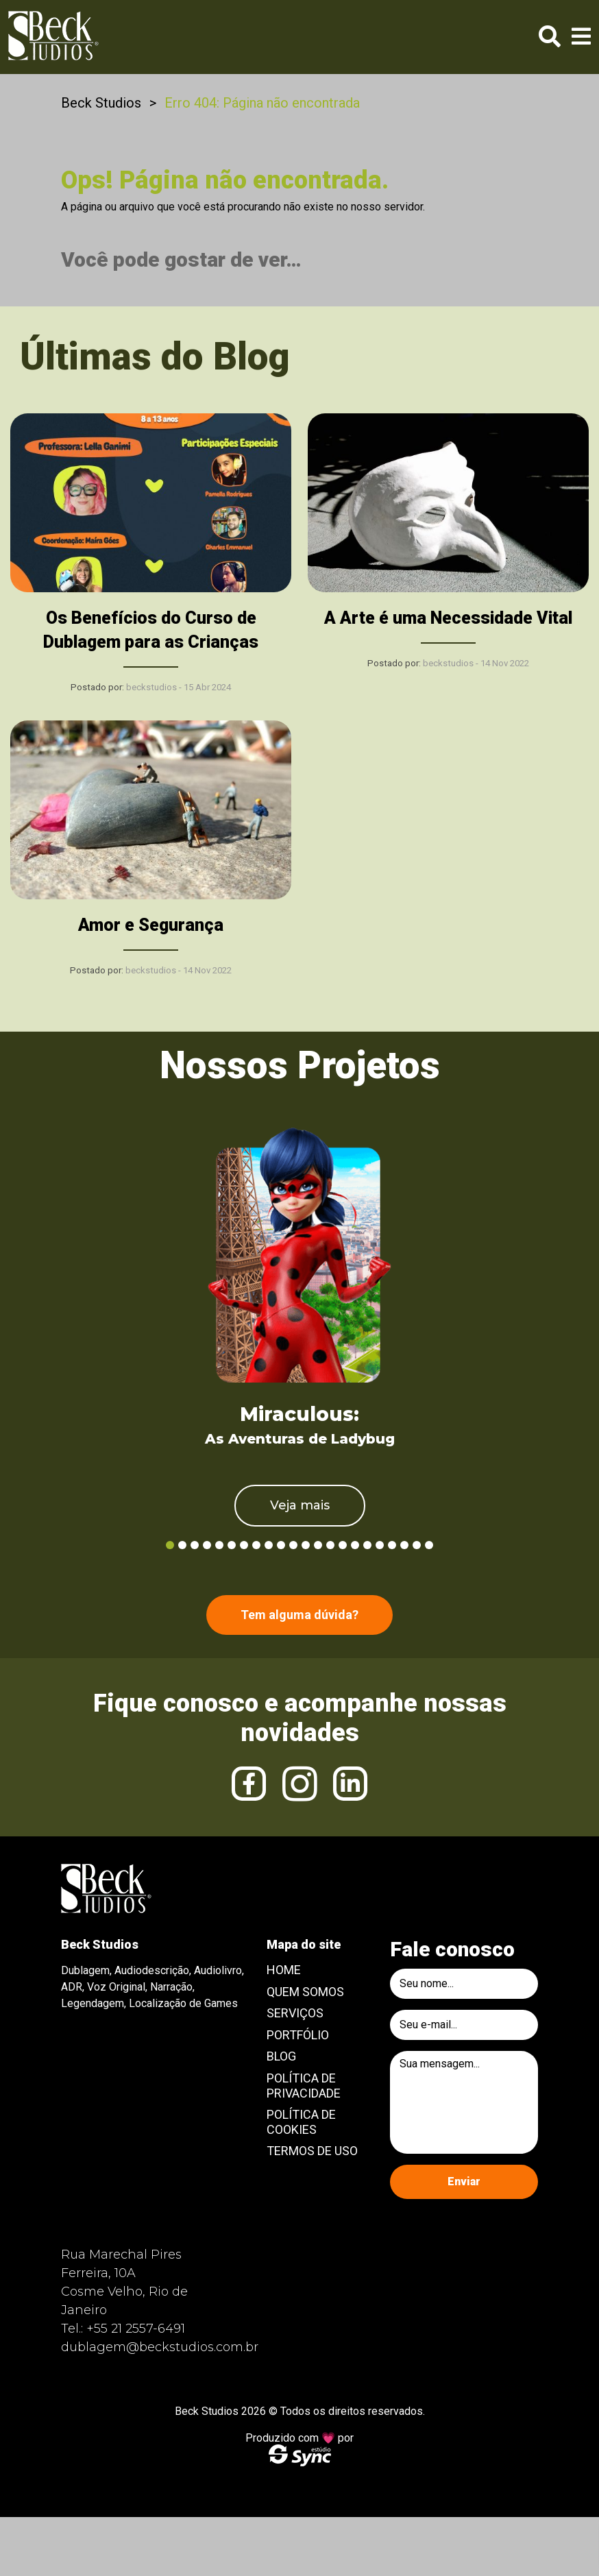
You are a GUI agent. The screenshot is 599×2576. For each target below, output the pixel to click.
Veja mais (300, 1505)
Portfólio (298, 2035)
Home (284, 1970)
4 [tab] (207, 1545)
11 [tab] (293, 1545)
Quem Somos (305, 1991)
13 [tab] (318, 1545)
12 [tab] (306, 1545)
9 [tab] (269, 1545)
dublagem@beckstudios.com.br (159, 2347)
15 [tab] (343, 1545)
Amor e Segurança (150, 925)
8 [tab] (256, 1545)
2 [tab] (182, 1545)
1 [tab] (170, 1545)
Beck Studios (101, 103)
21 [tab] (417, 1545)
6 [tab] (232, 1545)
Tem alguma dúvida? (299, 1614)
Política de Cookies (301, 2122)
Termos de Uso (312, 2150)
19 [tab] (392, 1545)
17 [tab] (367, 1545)
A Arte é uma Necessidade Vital (448, 618)
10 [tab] (281, 1545)
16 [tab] (355, 1545)
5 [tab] (219, 1545)
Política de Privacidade (304, 2085)
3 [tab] (195, 1545)
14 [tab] (330, 1545)
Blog (281, 2056)
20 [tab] (404, 1545)
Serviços (295, 2013)
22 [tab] (429, 1545)
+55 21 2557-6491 (135, 2328)
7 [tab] (244, 1545)
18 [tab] (380, 1545)
